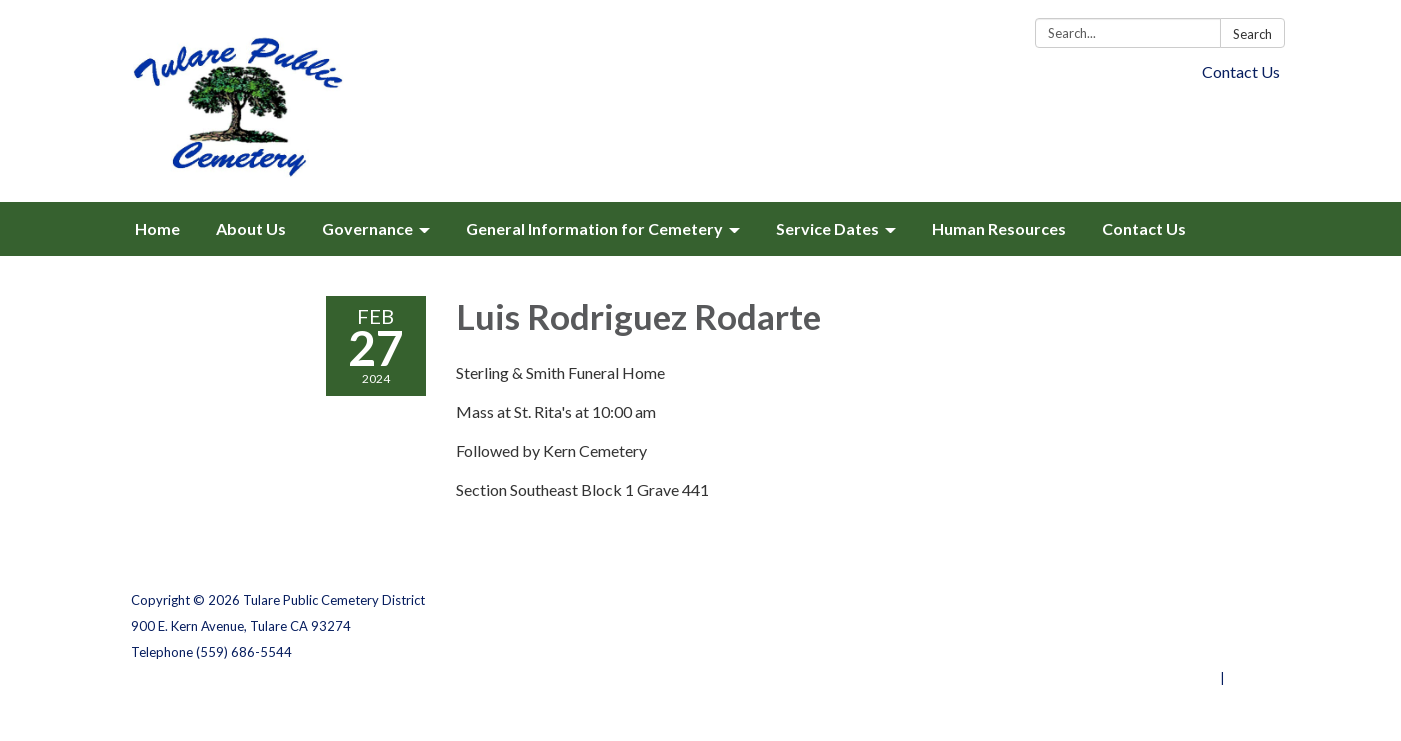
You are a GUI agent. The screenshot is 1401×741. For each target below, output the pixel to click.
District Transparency (1201, 626)
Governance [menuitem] (367, 228)
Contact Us (1241, 71)
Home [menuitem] (157, 228)
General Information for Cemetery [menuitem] (594, 228)
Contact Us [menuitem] (1144, 228)
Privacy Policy (1227, 600)
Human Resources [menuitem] (999, 228)
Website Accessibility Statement (1165, 652)
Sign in (1249, 678)
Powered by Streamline (1143, 678)
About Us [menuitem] (251, 228)
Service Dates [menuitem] (827, 228)
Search (1252, 34)
